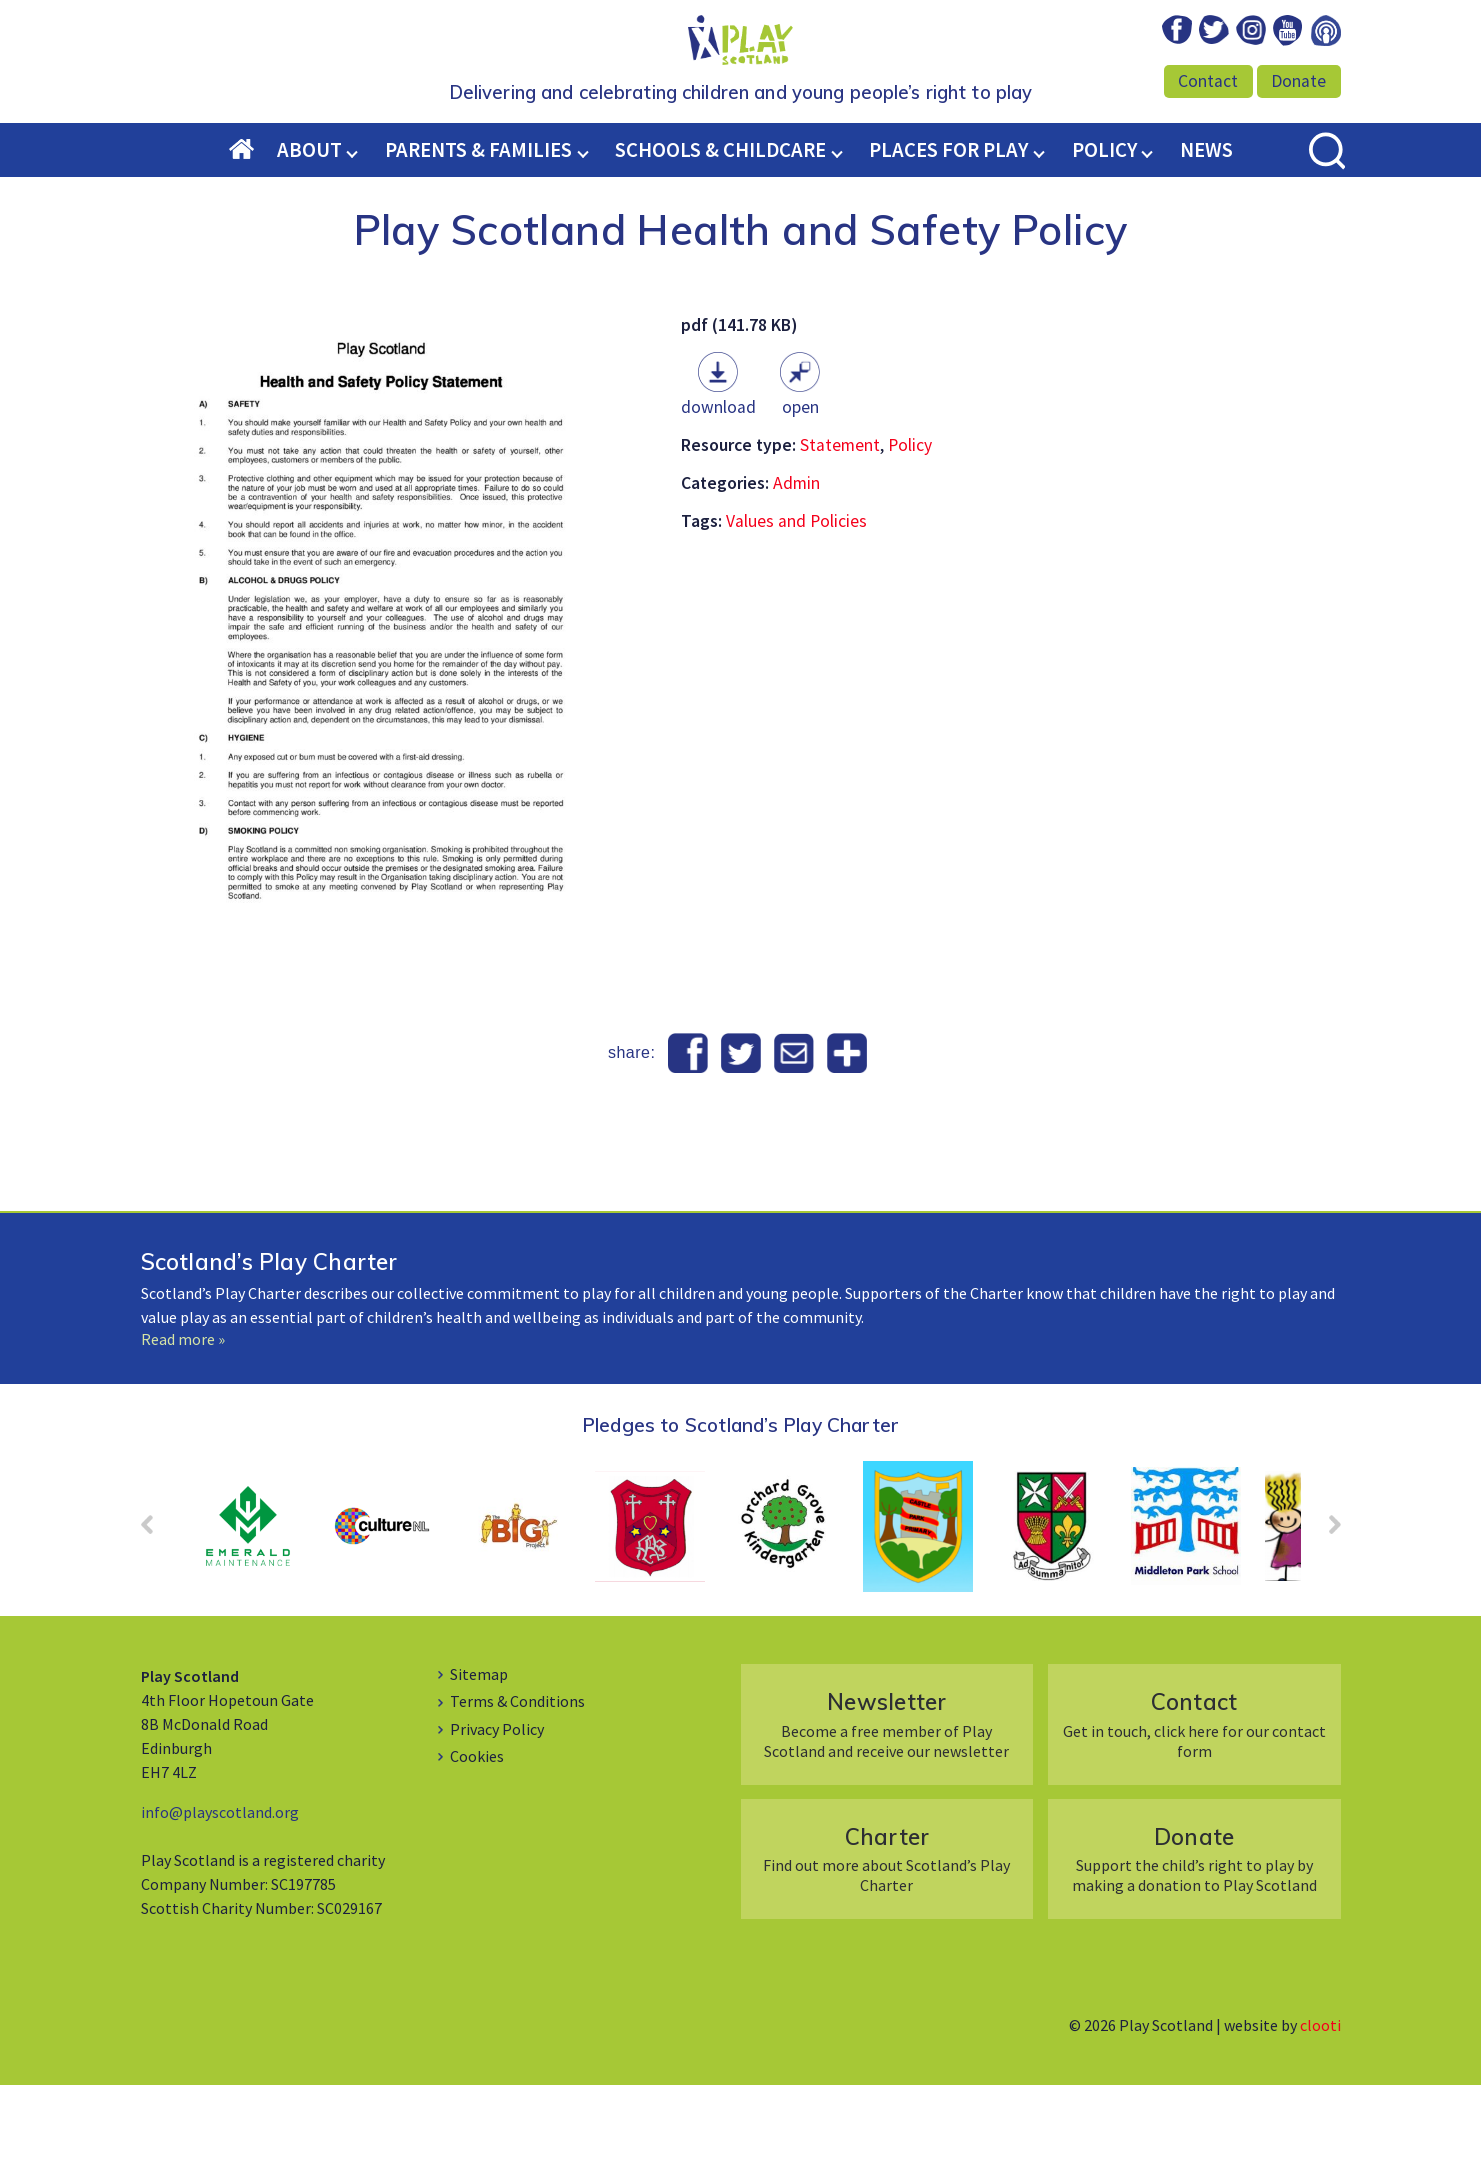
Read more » (183, 1414)
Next (1325, 1606)
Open (800, 482)
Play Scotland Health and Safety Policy (741, 304)
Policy (1104, 225)
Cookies (477, 1831)
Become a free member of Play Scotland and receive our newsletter (886, 1798)
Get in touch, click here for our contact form (1194, 1798)
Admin (796, 558)
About (309, 225)
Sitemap (479, 1749)
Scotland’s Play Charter (269, 1336)
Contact (1208, 81)
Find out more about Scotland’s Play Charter (886, 1933)
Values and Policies (796, 596)
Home (253, 226)
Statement (840, 520)
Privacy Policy (497, 1804)
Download (718, 482)
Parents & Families (478, 225)
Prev (157, 1606)
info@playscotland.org (220, 1887)
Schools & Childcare (720, 225)
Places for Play (948, 225)
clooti (1320, 2100)
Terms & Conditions (517, 1776)
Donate (1298, 81)
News (1206, 225)
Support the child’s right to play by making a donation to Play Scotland (1194, 1933)
